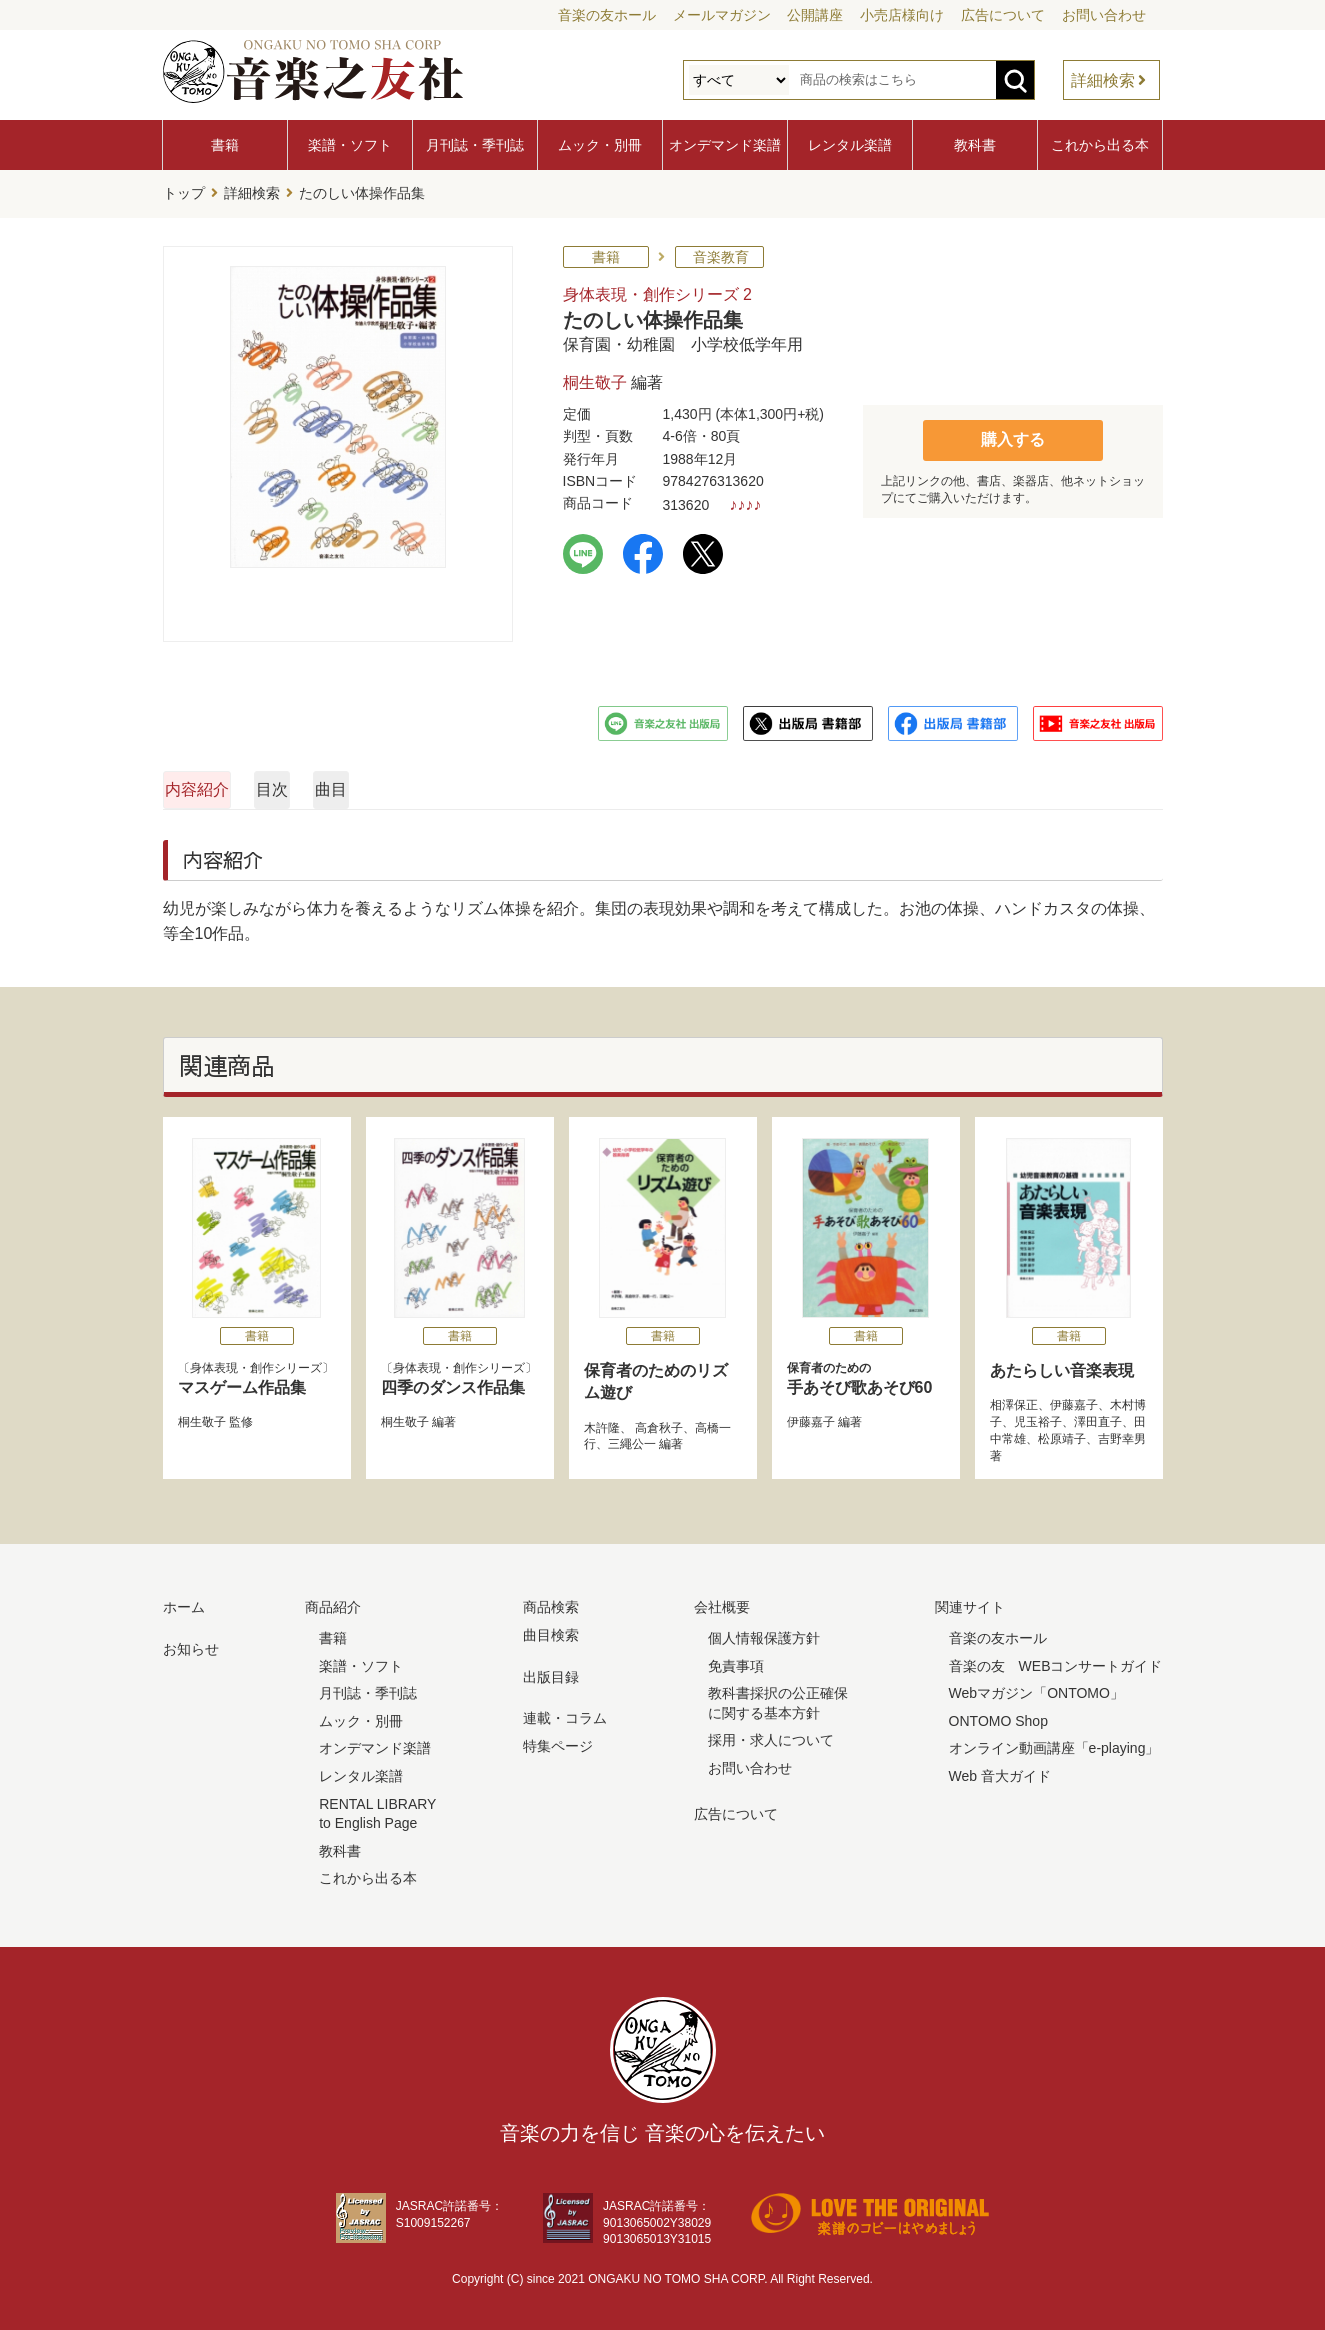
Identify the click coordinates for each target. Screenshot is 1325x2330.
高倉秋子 (657, 1422)
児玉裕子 (1038, 1416)
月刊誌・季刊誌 (475, 145)
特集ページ (558, 1740)
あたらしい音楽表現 (1062, 1364)
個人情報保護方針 (764, 1632)
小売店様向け (902, 15)
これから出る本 (1100, 145)
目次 (476, 783)
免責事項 (736, 1660)
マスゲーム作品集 (242, 1381)
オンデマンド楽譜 (725, 145)
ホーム (184, 1602)
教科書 (975, 145)
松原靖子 (1062, 1433)
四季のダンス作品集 (453, 1381)
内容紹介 (259, 783)
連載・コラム (565, 1713)
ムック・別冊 (600, 145)
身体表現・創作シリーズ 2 (657, 288)
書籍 (225, 145)
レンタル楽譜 (850, 145)
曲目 (693, 783)
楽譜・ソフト (350, 145)
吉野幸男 (1122, 1433)
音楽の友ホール (607, 15)
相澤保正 (1014, 1400)
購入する (1013, 432)
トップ (184, 191)
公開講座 (815, 15)
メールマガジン (722, 15)
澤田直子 (1098, 1416)
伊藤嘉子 (811, 1416)
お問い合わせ (1104, 15)
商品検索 (551, 1602)
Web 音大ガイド (1000, 1770)
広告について (1003, 15)
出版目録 (551, 1671)
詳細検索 (1103, 80)
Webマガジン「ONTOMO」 (1036, 1688)
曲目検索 (551, 1629)
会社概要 (722, 1602)
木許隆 (602, 1422)
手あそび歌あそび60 (866, 1372)
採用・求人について (771, 1735)
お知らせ (191, 1643)
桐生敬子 (595, 377)
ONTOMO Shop (998, 1715)
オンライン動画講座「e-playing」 (1054, 1743)
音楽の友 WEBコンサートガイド (1056, 1660)
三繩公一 (632, 1439)
